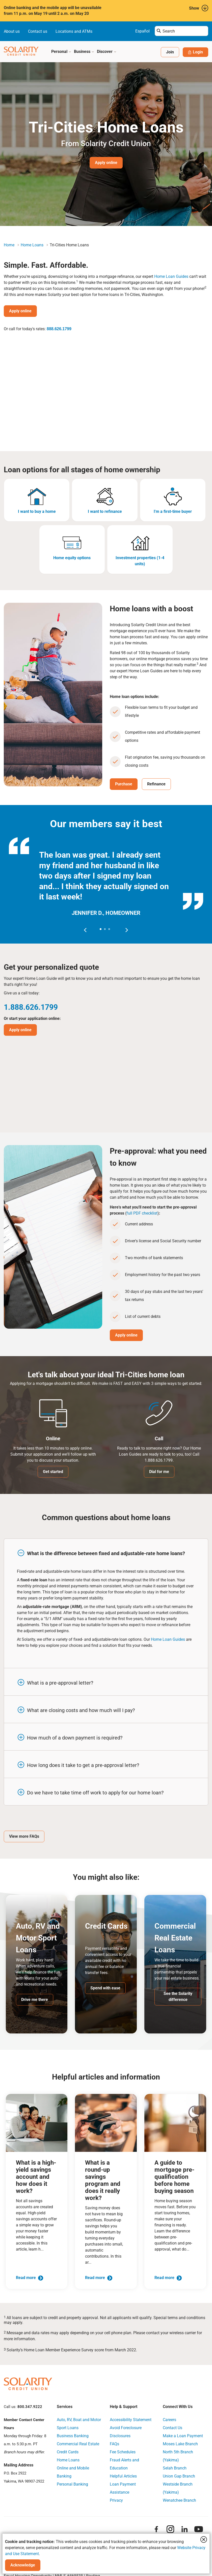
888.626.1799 (59, 329)
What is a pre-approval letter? (60, 1682)
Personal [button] (61, 51)
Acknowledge (22, 2565)
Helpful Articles (123, 2476)
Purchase (123, 784)
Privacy (116, 2500)
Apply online (20, 311)
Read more (29, 2278)
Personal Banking (72, 2484)
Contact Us (172, 2428)
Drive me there (34, 1999)
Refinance (157, 784)
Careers (169, 2420)
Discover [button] (107, 51)
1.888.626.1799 (31, 1007)
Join (170, 52)
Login (195, 52)
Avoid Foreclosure (126, 2428)
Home (9, 245)
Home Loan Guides (171, 276)
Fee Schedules (123, 2452)
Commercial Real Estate (78, 2444)
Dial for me (159, 1471)
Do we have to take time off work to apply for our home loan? (95, 1792)
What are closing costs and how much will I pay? (81, 1710)
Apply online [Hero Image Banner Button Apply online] (106, 162)
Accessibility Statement (130, 2420)
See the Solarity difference (178, 1996)
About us (12, 31)
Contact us (37, 31)
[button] (100, 929)
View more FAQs (24, 1836)
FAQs (114, 2444)
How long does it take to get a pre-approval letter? (83, 1765)
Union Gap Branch (179, 2476)
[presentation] (85, 929)
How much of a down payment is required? (74, 1737)
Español (142, 31)
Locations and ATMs (74, 31)
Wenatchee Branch (179, 2500)
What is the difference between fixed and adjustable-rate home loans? (106, 1553)
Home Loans (32, 245)
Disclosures (120, 2436)
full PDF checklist (141, 1213)
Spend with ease (105, 1988)
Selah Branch (175, 2468)
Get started (53, 1471)
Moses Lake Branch (180, 2444)
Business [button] (84, 51)
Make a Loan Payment (183, 2436)
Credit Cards (67, 2452)
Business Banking (73, 2436)
